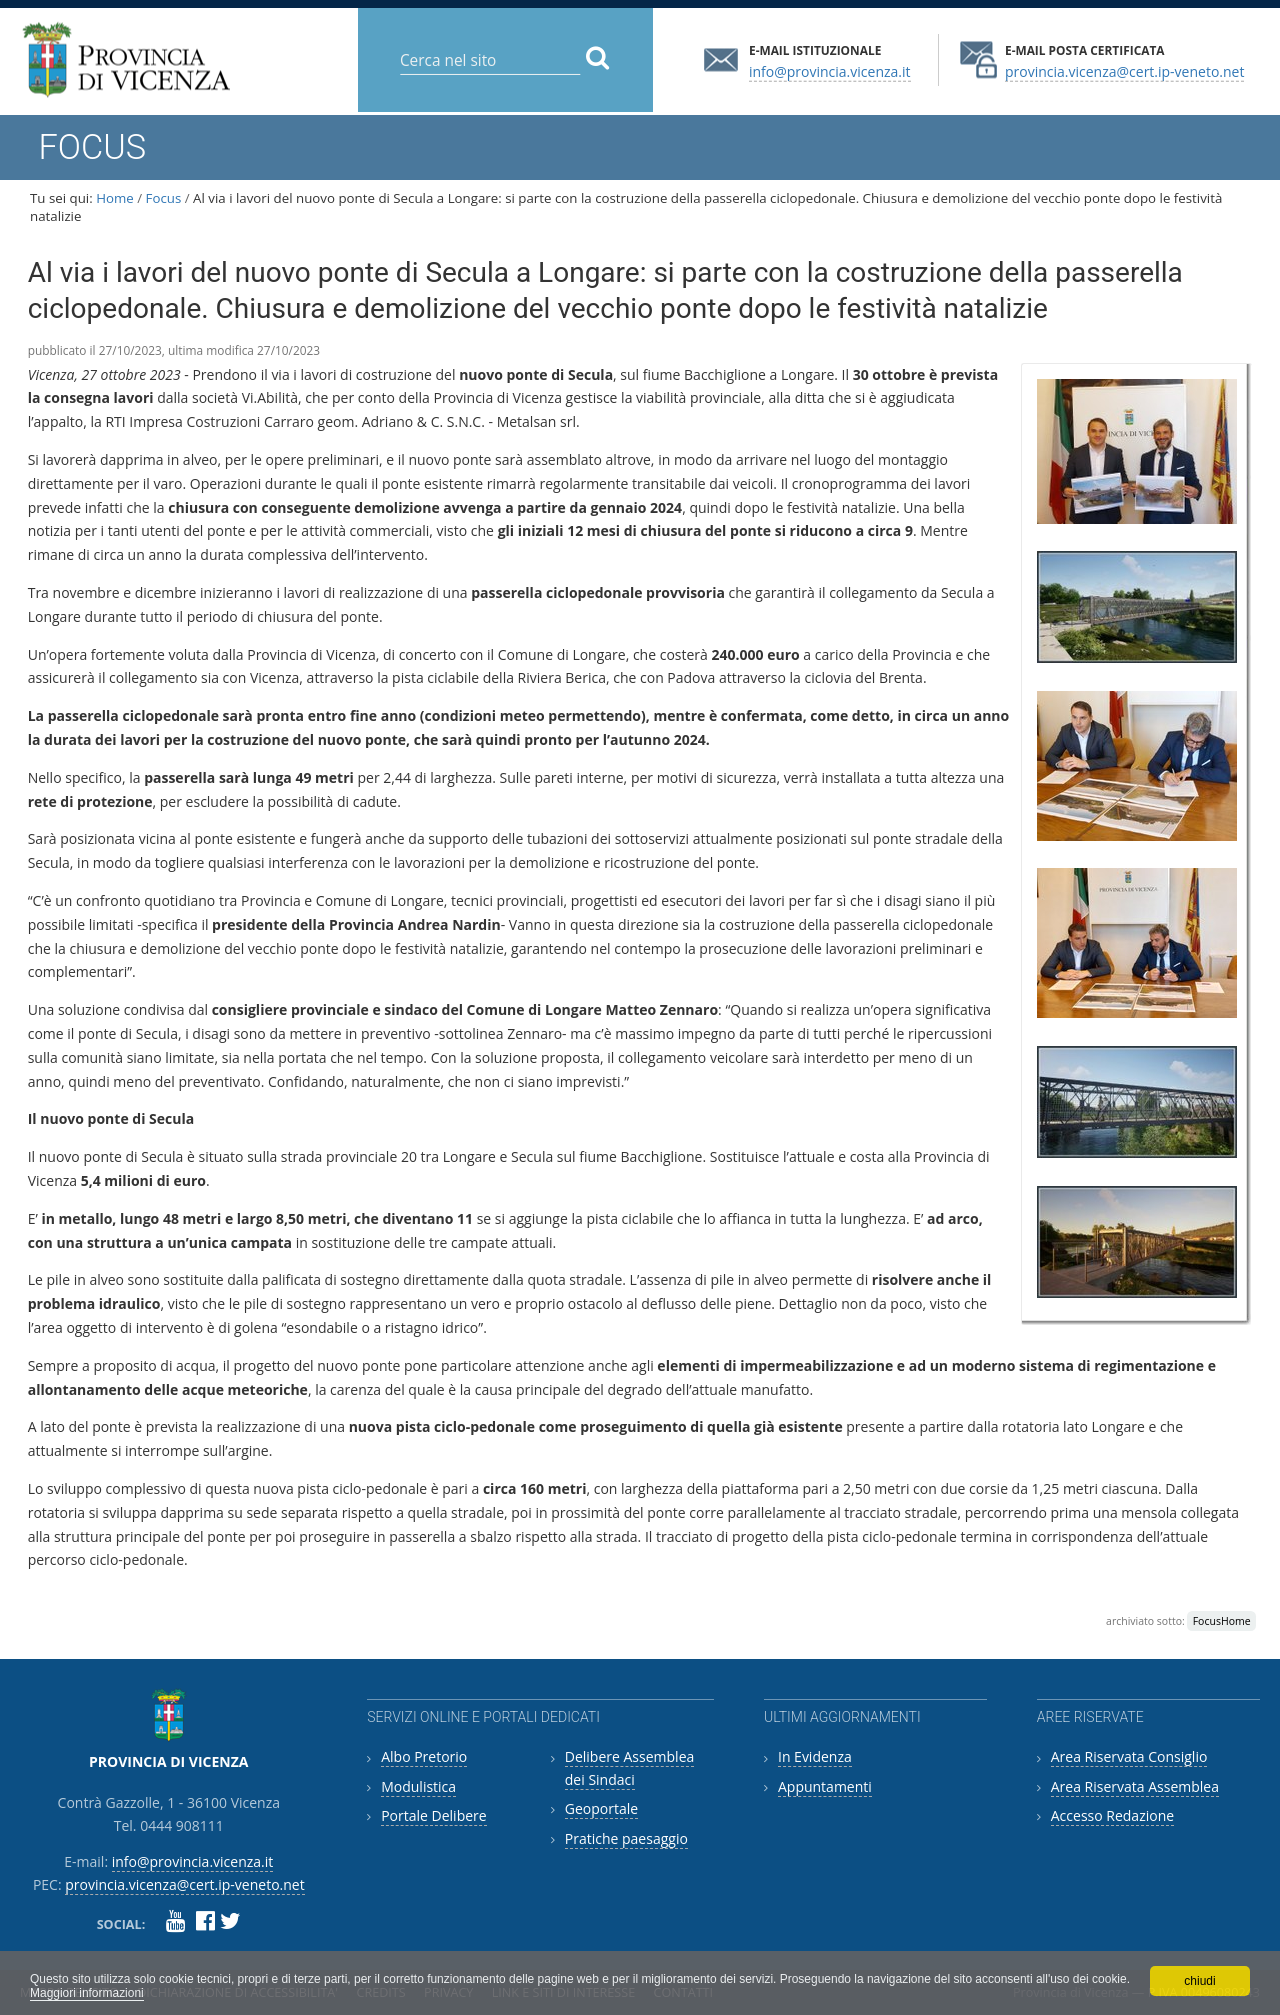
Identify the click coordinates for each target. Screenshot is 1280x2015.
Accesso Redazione (1112, 1815)
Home (115, 198)
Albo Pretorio (424, 1756)
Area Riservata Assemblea (1135, 1786)
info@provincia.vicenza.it (830, 70)
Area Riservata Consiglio (1129, 1756)
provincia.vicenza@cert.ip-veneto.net (1124, 70)
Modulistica (418, 1786)
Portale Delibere (433, 1815)
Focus (164, 198)
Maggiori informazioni (87, 1993)
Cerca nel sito (399, 44)
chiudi (1199, 1981)
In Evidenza (815, 1756)
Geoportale (601, 1808)
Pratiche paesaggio (626, 1838)
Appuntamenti (825, 1786)
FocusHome (1222, 1621)
